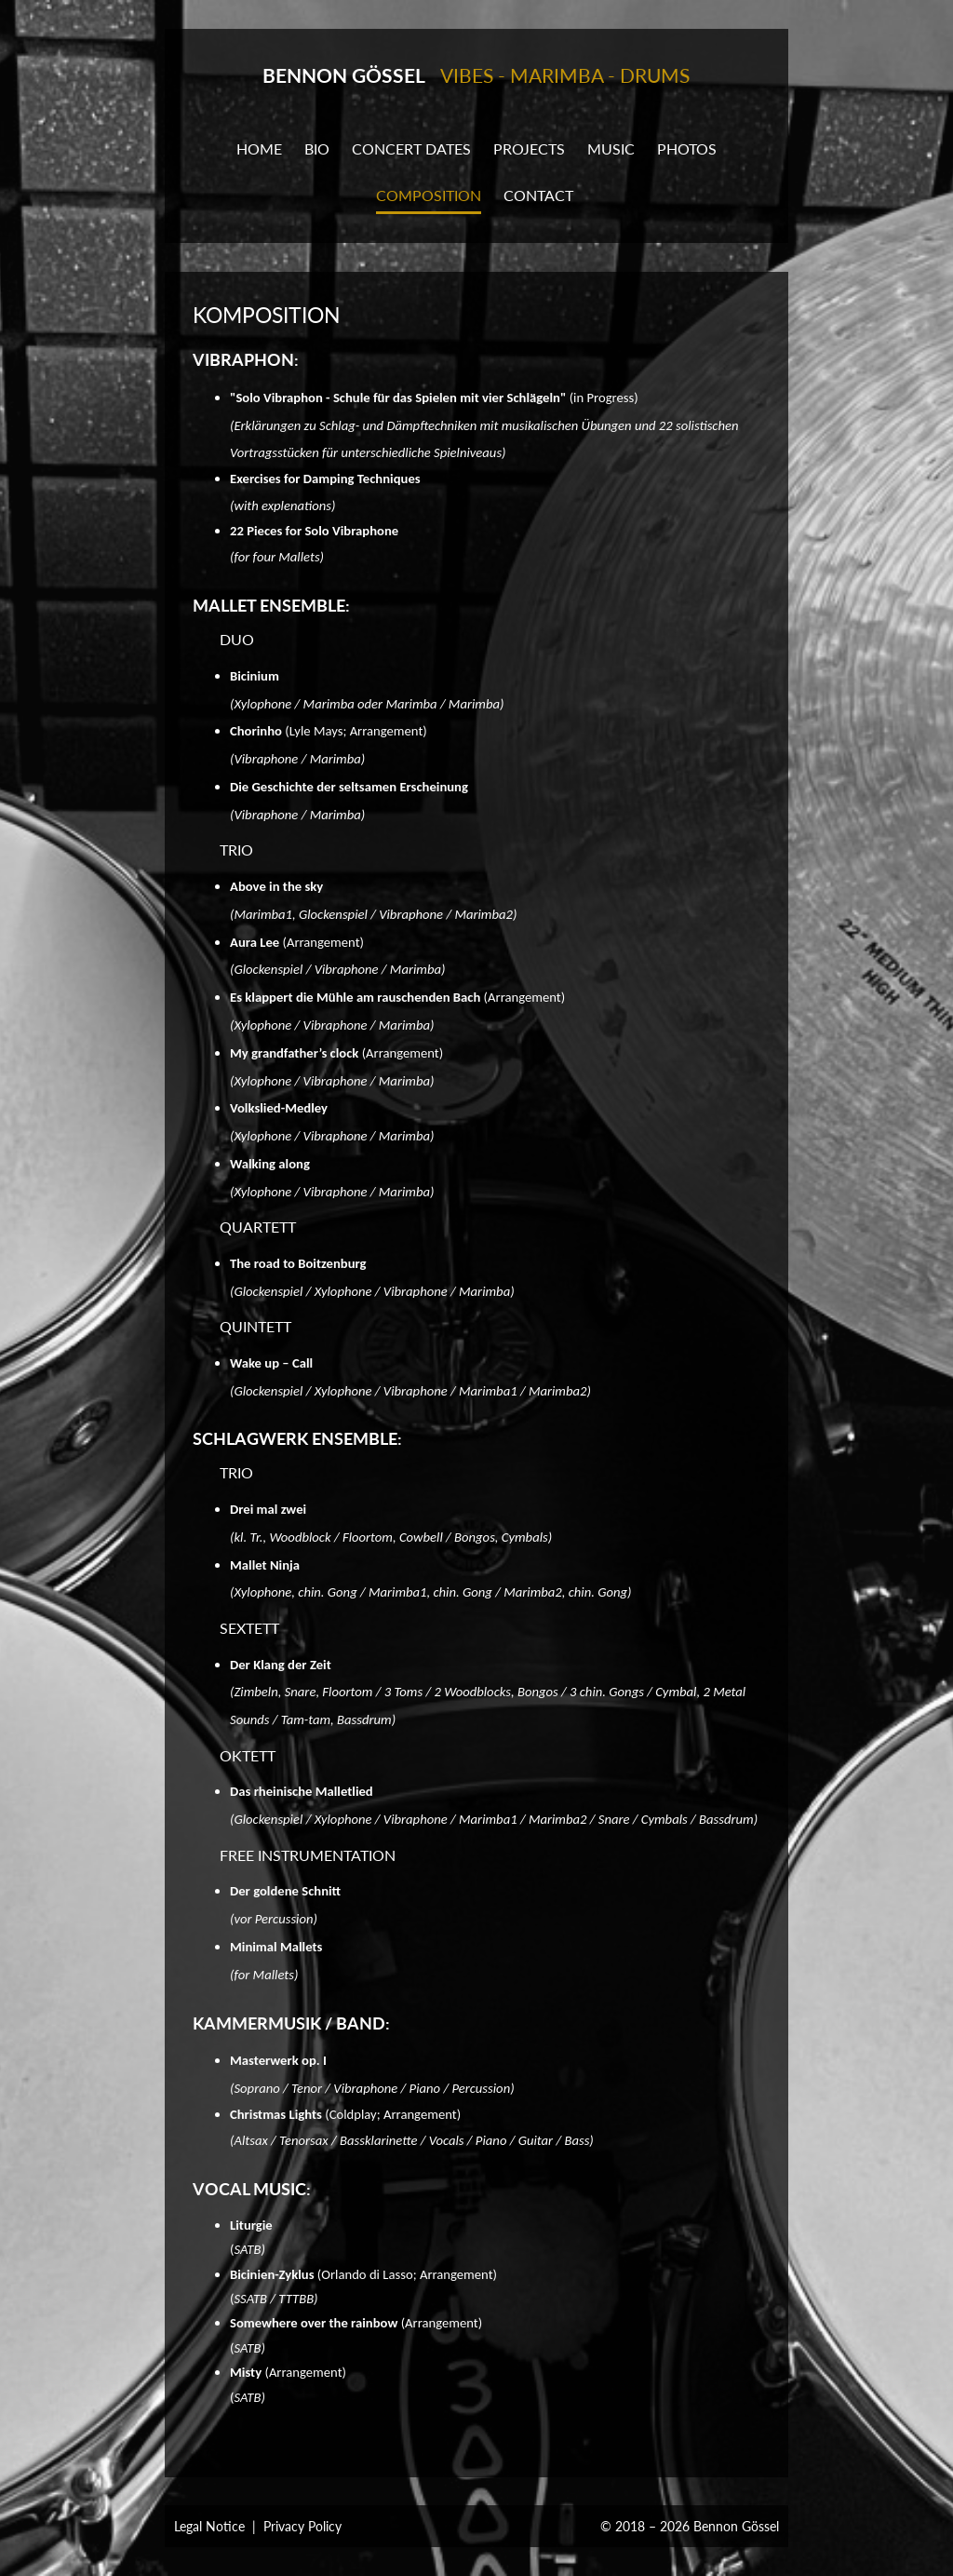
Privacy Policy (302, 2526)
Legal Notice (209, 2526)
